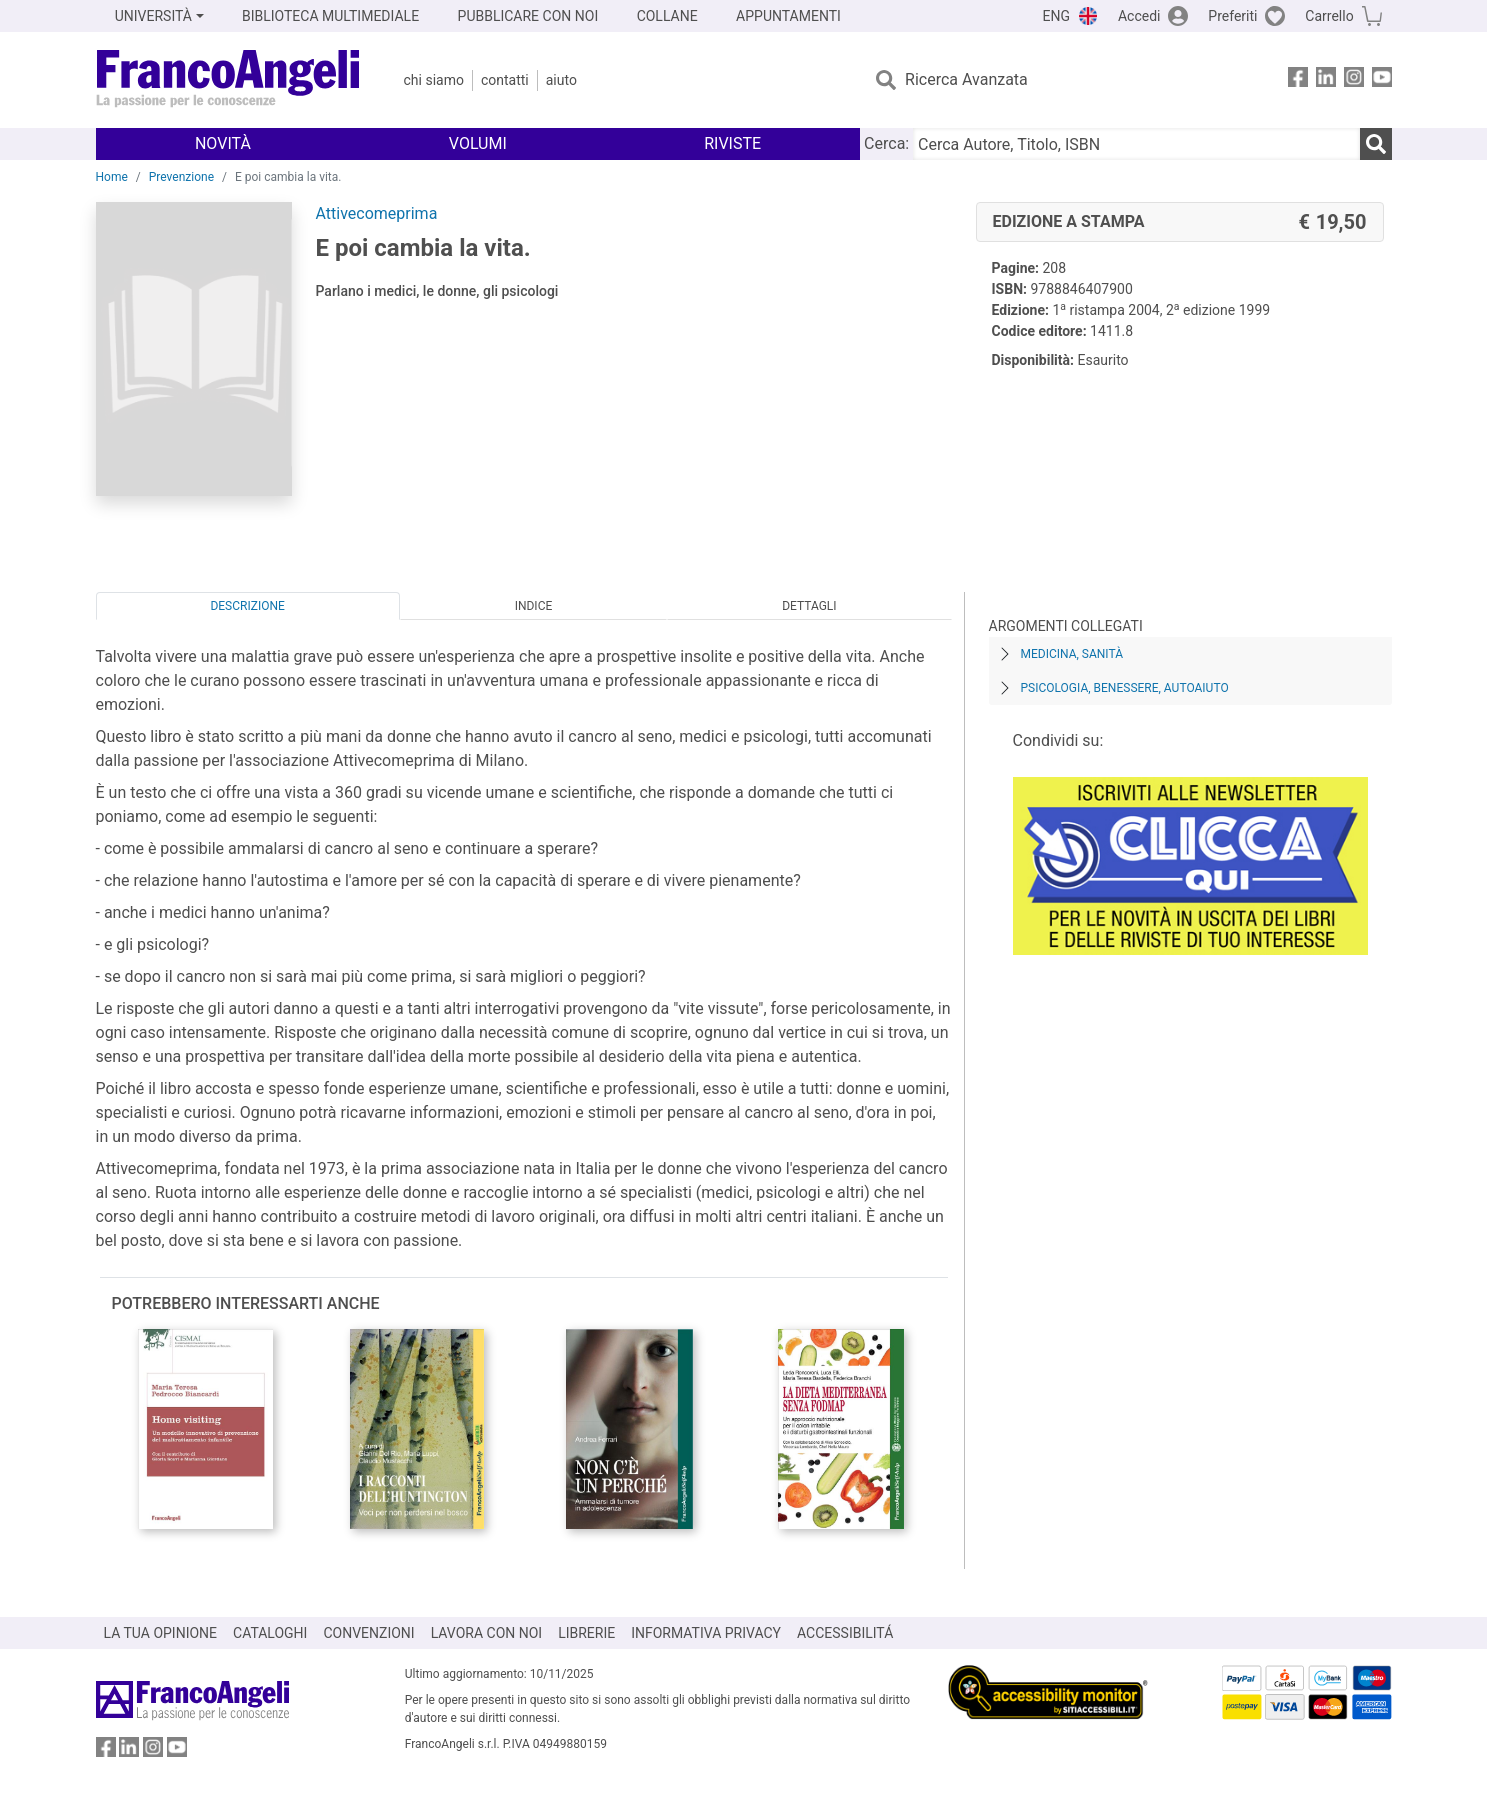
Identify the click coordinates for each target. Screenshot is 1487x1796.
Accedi (1139, 16)
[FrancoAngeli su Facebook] (1298, 80)
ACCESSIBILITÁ (845, 1633)
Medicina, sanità (1072, 654)
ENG (1056, 16)
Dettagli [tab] (809, 606)
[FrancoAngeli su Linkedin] (1326, 80)
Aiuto (561, 80)
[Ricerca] (1376, 144)
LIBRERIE (586, 1633)
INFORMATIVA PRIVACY (706, 1633)
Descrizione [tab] (247, 606)
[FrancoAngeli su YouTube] (1382, 80)
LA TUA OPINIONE (161, 1633)
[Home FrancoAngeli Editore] (228, 80)
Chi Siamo (434, 80)
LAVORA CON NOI (487, 1633)
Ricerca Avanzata (966, 79)
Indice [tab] (534, 606)
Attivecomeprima (377, 213)
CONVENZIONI (368, 1633)
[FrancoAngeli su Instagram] (1354, 80)
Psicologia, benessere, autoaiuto (1125, 688)
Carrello (1329, 16)
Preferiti (1232, 16)
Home (112, 177)
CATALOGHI (270, 1633)
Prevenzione (181, 177)
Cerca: (886, 143)
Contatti (505, 80)
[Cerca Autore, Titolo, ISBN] (1136, 144)
